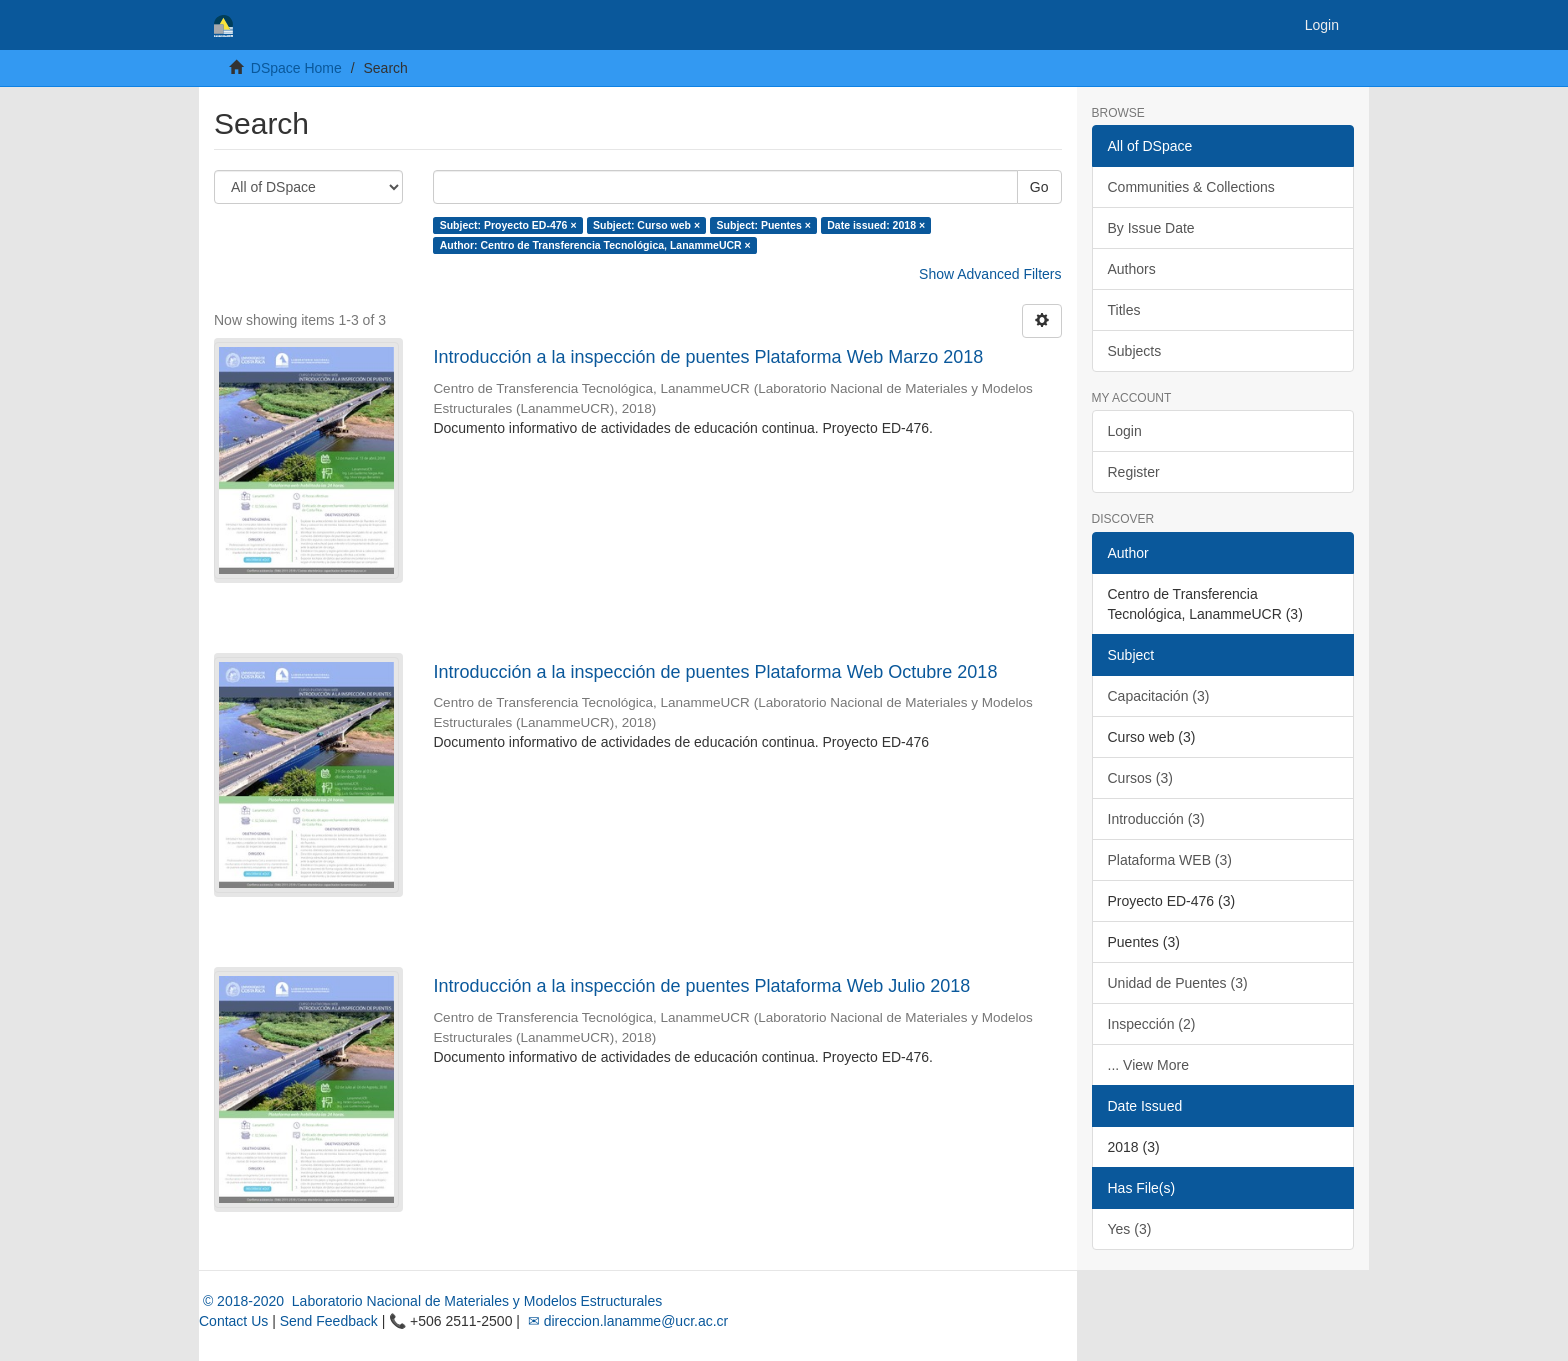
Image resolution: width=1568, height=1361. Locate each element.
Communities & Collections (1191, 187)
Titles (1124, 310)
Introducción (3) (1156, 819)
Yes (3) (1130, 1229)
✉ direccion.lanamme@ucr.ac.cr (626, 1321)
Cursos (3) (1140, 778)
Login (1125, 431)
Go (1039, 187)
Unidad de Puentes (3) (1178, 983)
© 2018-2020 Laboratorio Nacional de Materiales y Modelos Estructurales (430, 1301)
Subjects (1135, 351)
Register (1134, 472)
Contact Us (233, 1321)
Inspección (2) (1152, 1024)
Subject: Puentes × (764, 225)
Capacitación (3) (1159, 696)
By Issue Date (1151, 228)
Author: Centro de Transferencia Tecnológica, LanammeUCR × (595, 245)
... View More (1148, 1065)
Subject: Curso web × (646, 225)
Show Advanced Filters (990, 274)
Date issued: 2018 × (876, 225)
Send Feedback (329, 1321)
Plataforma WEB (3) (1170, 860)
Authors (1132, 269)
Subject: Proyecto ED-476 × (508, 225)
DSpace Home (296, 68)
